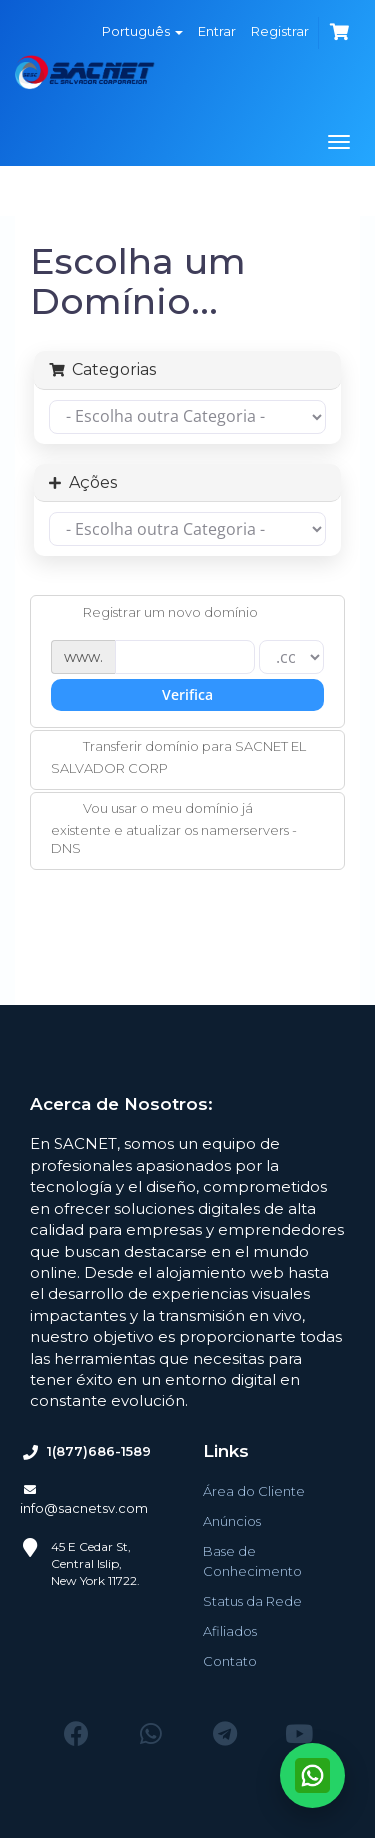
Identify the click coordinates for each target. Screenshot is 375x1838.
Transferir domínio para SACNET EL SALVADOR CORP (178, 756)
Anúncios (232, 1521)
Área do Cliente (254, 1491)
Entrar (217, 31)
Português (142, 31)
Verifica (187, 694)
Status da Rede (252, 1601)
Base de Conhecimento (252, 1561)
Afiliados (230, 1631)
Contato (230, 1661)
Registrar (280, 31)
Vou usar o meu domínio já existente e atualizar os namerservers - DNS (174, 828)
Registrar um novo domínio (154, 614)
